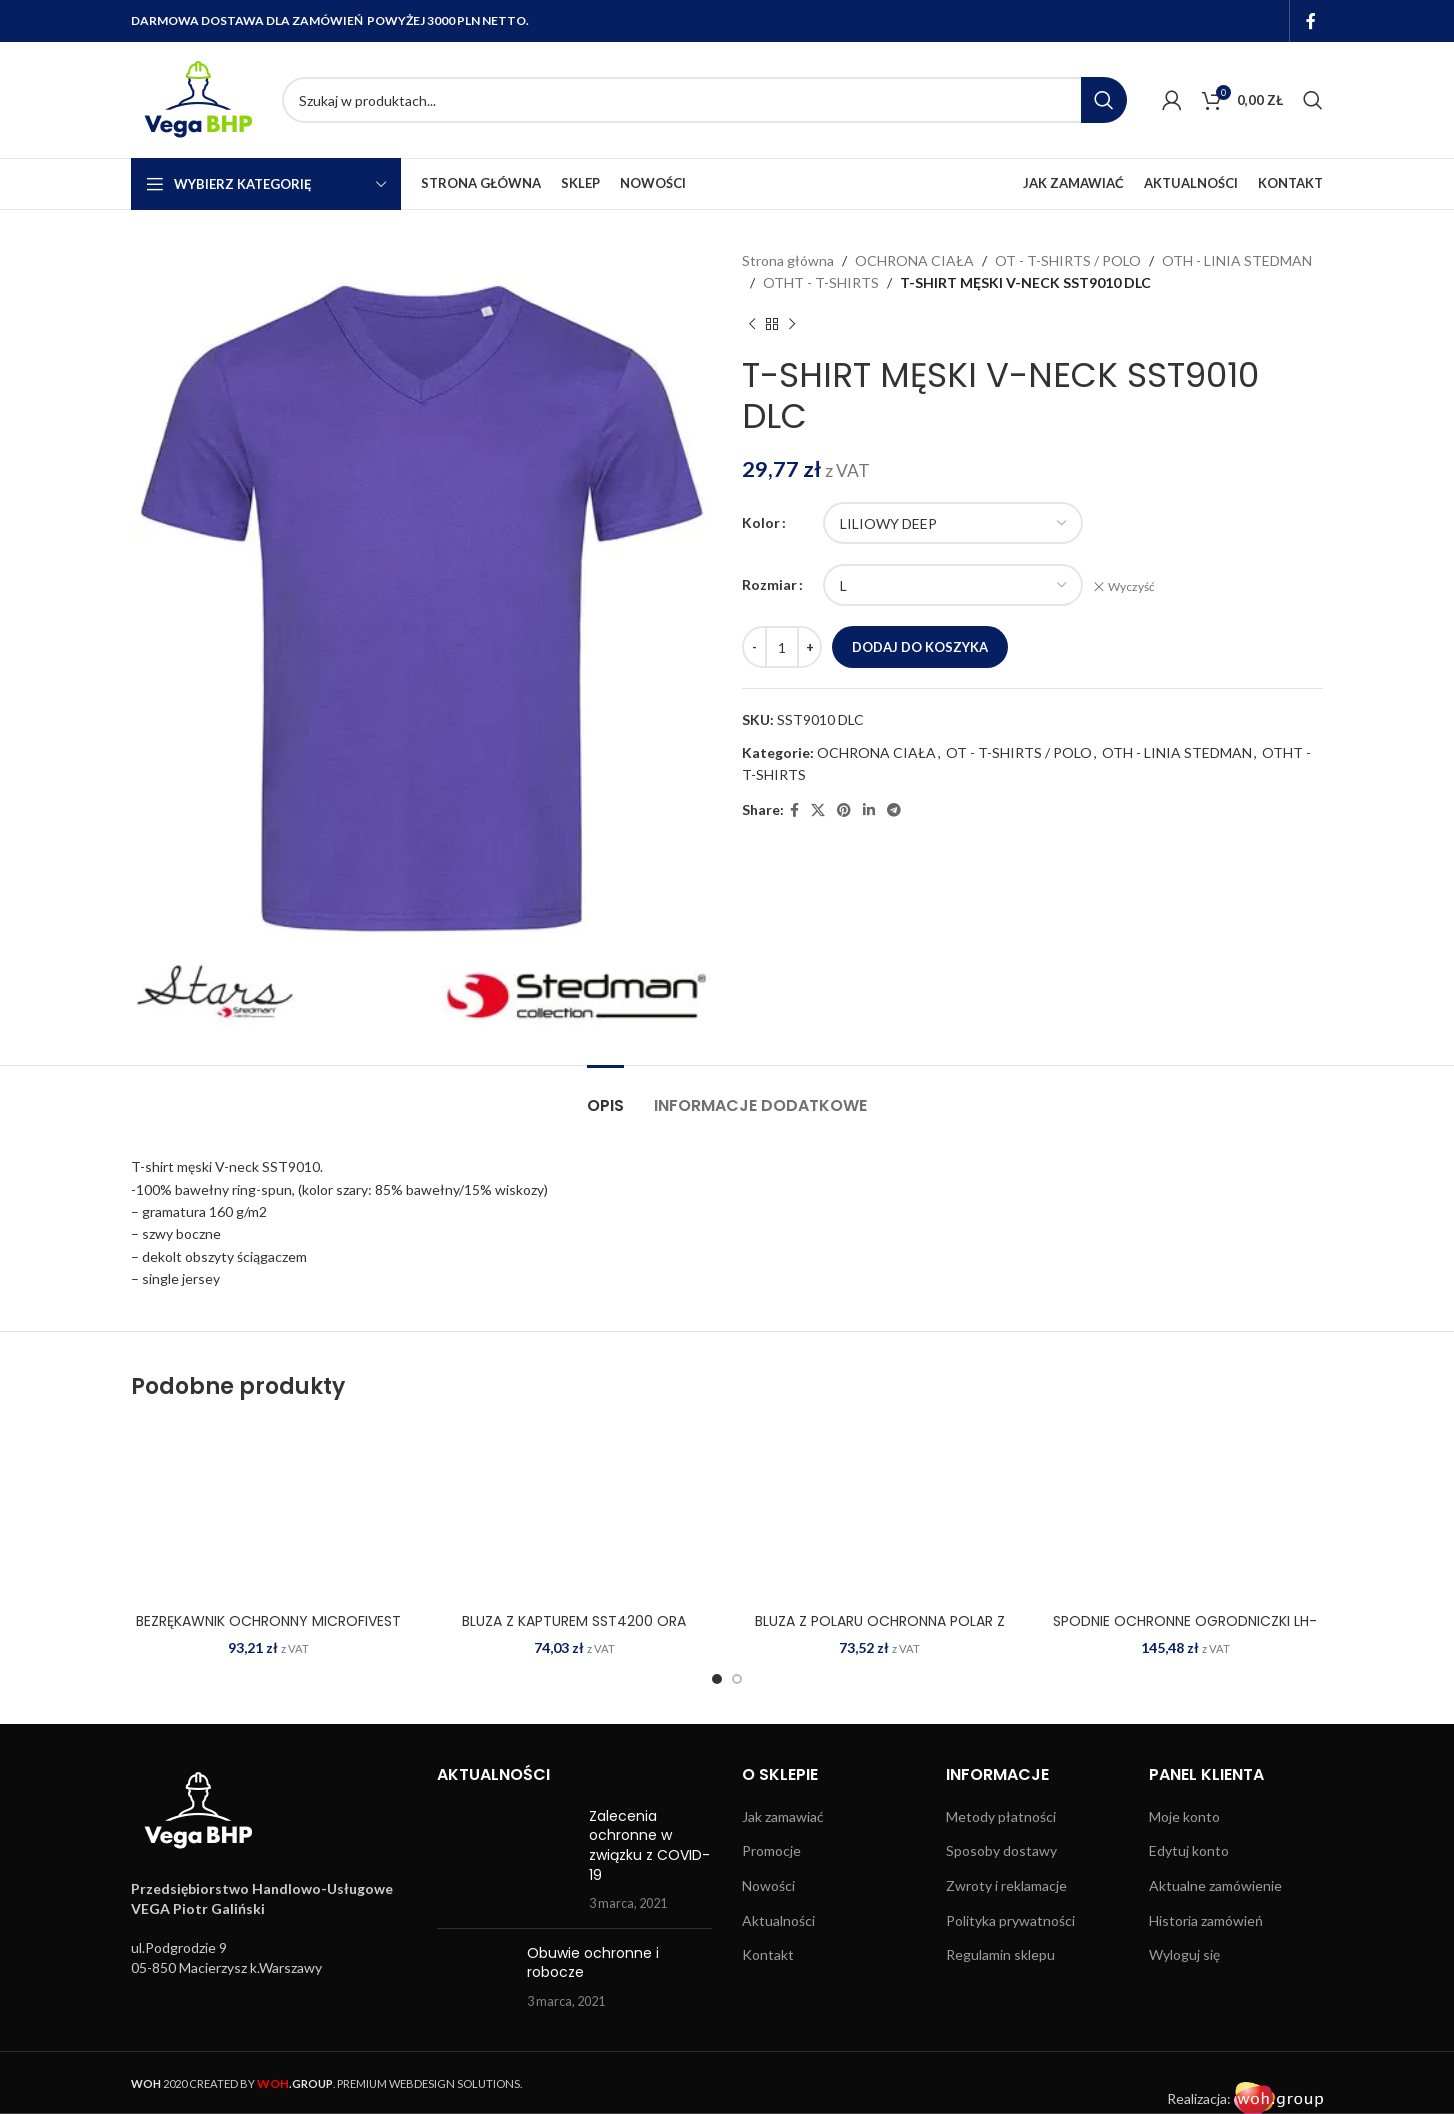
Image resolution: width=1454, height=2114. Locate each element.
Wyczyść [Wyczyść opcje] (1131, 586)
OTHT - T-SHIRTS (821, 282)
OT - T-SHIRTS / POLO (1068, 260)
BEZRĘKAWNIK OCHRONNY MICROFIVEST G (268, 1631)
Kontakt (768, 1954)
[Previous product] (752, 325)
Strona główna (788, 260)
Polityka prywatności (1010, 1920)
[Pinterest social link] (844, 810)
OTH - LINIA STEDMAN (1237, 260)
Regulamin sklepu (1000, 1954)
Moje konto (1184, 1816)
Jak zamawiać (783, 1816)
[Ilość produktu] (782, 647)
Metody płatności (1001, 1816)
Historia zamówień (1206, 1920)
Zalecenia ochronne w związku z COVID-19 (649, 1845)
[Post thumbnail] (506, 1860)
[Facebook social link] (1311, 21)
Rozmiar (769, 584)
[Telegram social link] (894, 810)
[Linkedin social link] (869, 810)
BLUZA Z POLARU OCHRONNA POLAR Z (880, 1621)
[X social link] (818, 810)
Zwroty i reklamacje (1006, 1885)
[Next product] (792, 325)
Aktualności (778, 1920)
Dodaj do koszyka (920, 647)
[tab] (605, 1095)
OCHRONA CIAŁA (914, 260)
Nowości (768, 1885)
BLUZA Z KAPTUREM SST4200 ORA (574, 1621)
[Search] (704, 100)
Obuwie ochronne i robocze (593, 1963)
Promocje (771, 1850)
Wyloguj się (1184, 1954)
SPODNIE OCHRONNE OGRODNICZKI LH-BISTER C (1185, 1631)
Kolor (761, 522)
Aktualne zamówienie (1215, 1885)
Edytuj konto (1189, 1850)
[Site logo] (196, 98)
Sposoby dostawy (1001, 1850)
